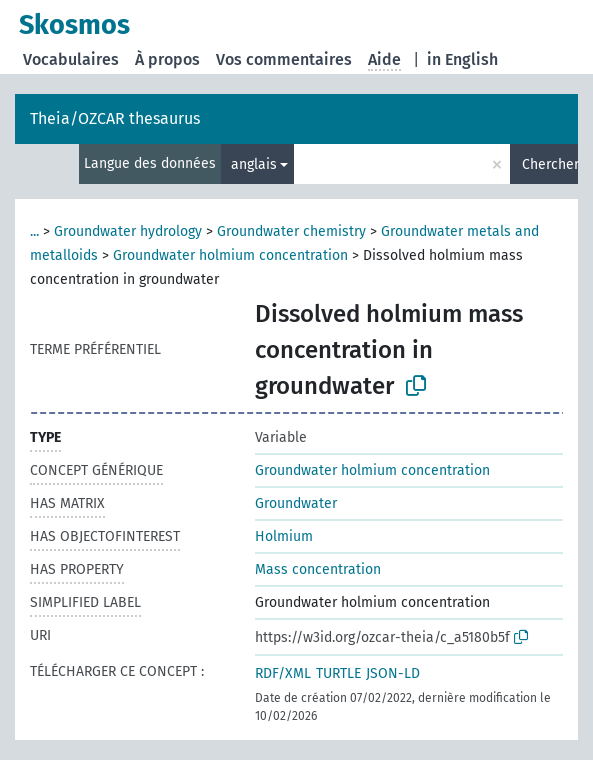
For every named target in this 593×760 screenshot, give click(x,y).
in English (462, 59)
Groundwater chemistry (291, 231)
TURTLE (338, 673)
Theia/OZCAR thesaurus (115, 118)
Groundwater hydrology (128, 231)
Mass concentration (318, 569)
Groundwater (296, 503)
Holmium (284, 536)
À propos (167, 59)
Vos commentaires (284, 59)
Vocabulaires (71, 59)
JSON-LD (393, 673)
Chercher (550, 164)
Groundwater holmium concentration (230, 255)
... (34, 231)
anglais (254, 164)
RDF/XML (283, 673)
